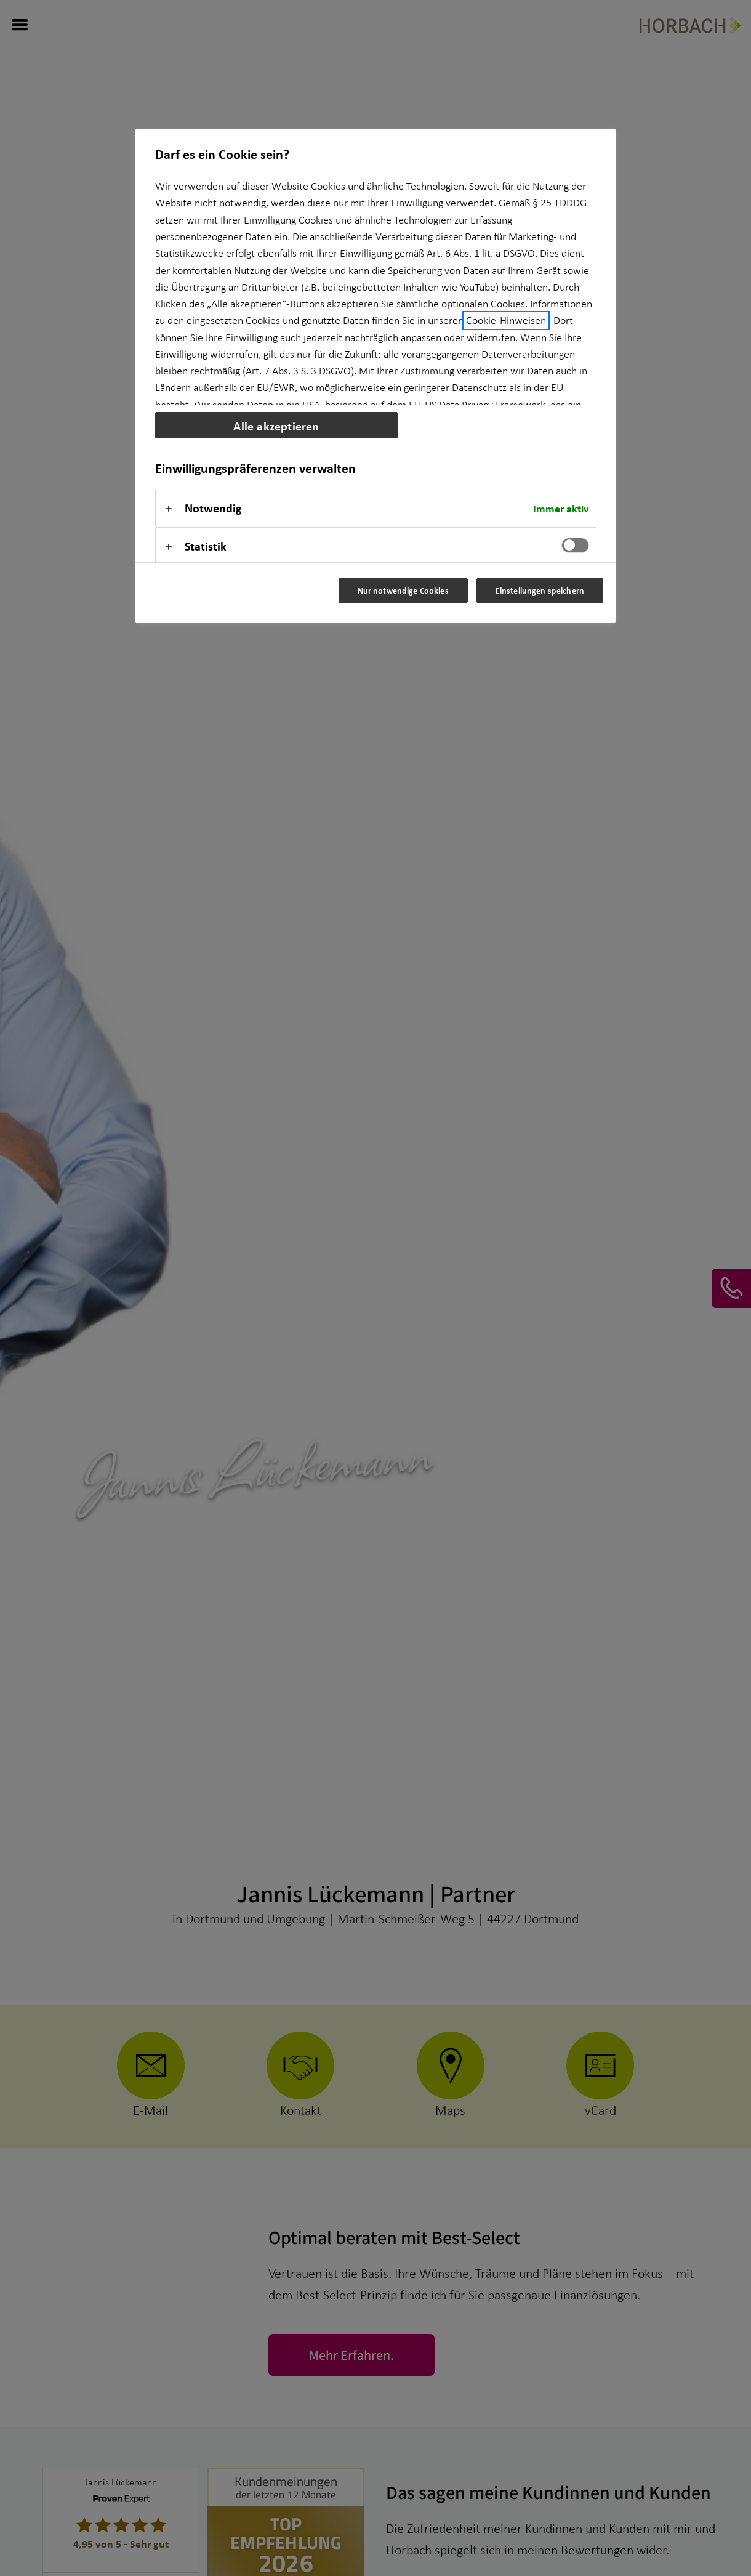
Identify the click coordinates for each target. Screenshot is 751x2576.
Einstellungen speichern (540, 590)
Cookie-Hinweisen (506, 320)
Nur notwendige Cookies (403, 590)
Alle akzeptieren (276, 426)
